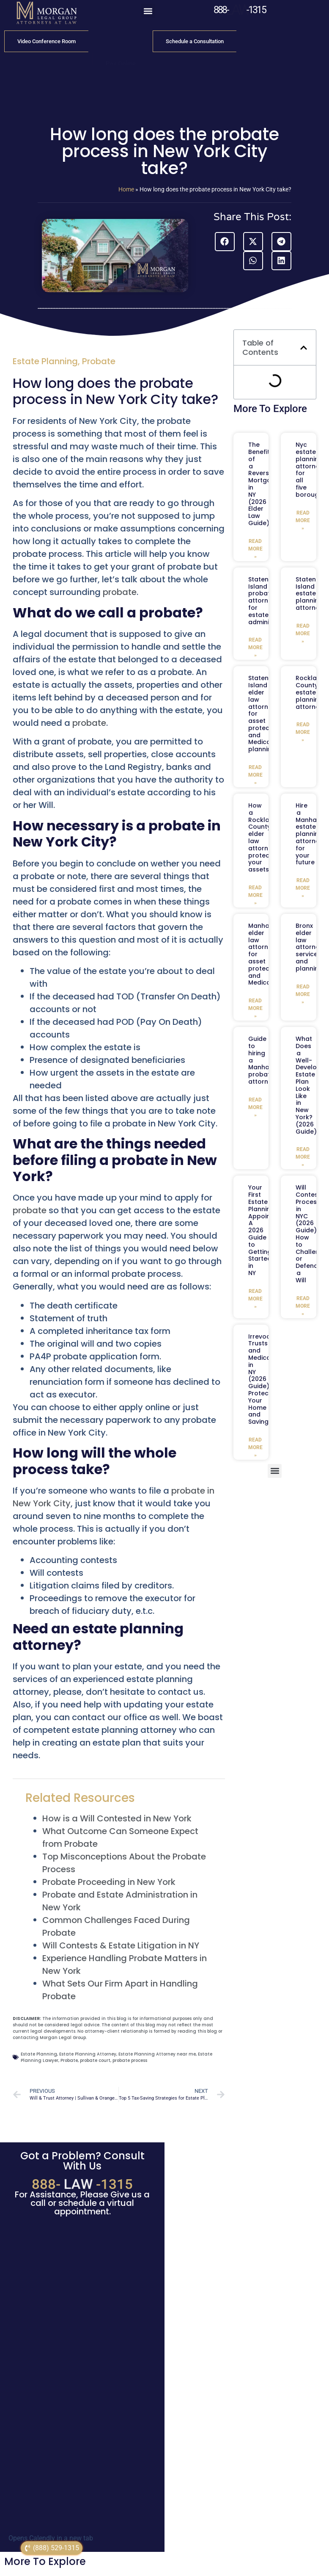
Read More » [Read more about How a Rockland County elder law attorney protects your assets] (255, 895)
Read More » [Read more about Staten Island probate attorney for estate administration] (255, 647)
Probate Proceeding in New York (108, 1882)
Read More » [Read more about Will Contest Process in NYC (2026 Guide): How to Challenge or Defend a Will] (303, 1306)
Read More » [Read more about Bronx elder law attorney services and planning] (303, 994)
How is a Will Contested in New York (117, 1818)
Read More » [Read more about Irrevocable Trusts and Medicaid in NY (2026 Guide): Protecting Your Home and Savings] (255, 1447)
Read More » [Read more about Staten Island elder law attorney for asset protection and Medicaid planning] (255, 775)
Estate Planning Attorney (87, 2054)
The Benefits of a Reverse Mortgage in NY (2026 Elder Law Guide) (263, 483)
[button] (148, 11)
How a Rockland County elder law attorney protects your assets (262, 837)
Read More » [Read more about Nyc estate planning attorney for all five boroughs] (303, 520)
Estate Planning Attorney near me (157, 2054)
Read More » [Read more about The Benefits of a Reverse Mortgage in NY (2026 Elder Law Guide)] (255, 548)
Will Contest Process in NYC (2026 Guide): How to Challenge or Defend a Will (311, 1233)
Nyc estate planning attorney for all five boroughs (311, 469)
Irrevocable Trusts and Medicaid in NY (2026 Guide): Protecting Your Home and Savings (266, 1379)
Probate (98, 361)
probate (120, 592)
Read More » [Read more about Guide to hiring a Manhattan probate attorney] (255, 1107)
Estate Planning (45, 361)
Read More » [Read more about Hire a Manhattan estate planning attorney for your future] (303, 888)
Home (126, 189)
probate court (95, 2060)
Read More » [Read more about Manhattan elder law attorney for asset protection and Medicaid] (255, 1008)
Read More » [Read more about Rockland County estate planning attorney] (303, 732)
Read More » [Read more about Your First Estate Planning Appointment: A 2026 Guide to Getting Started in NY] (255, 1298)
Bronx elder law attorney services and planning (309, 947)
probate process (129, 2060)
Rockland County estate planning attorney (310, 692)
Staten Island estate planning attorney (309, 593)
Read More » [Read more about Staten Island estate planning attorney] (303, 633)
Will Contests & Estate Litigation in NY (120, 1945)
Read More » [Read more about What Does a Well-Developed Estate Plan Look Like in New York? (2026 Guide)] (303, 1157)
